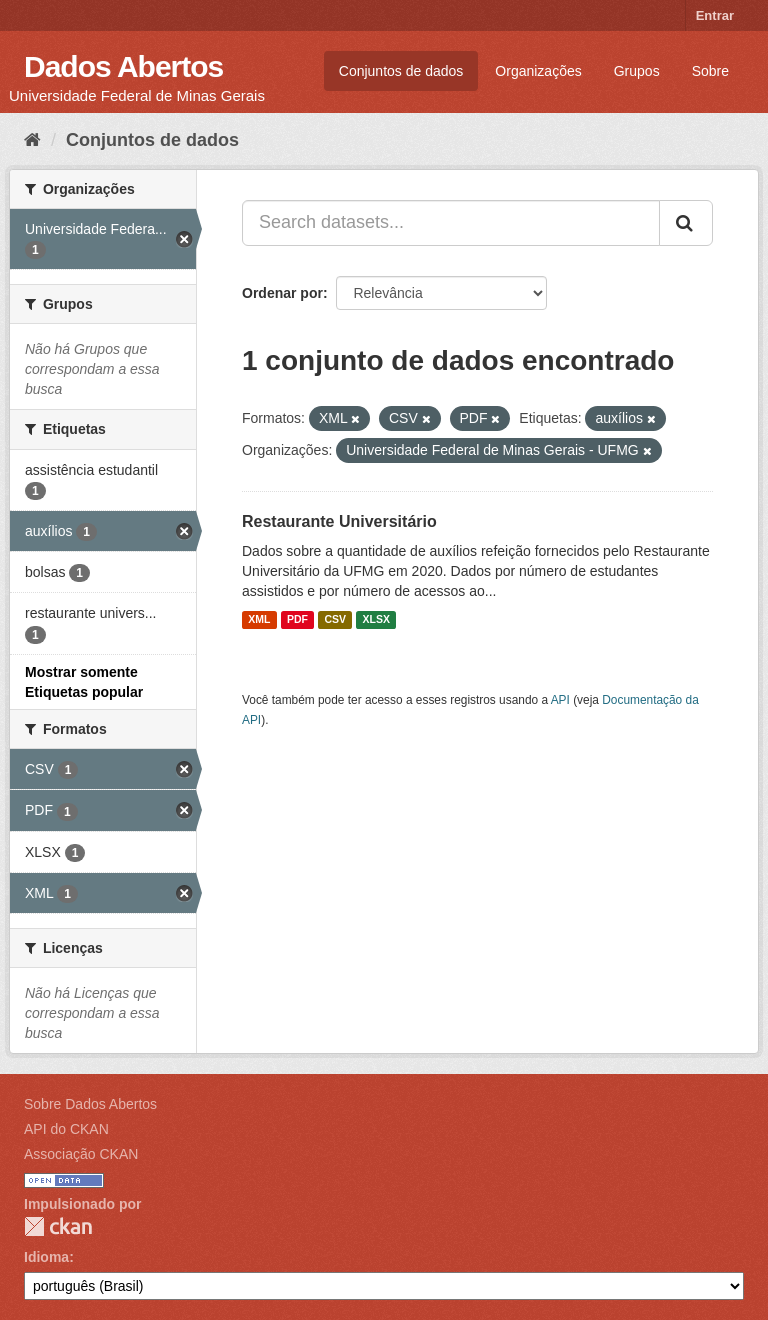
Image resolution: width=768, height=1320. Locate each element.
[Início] (32, 140)
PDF (297, 620)
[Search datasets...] (451, 223)
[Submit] (686, 223)
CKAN (58, 1226)
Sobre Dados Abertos (90, 1104)
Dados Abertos (123, 66)
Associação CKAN (81, 1154)
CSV (335, 620)
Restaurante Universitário (339, 521)
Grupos (637, 71)
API (560, 700)
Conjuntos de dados (401, 71)
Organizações (538, 71)
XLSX (376, 620)
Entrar (715, 15)
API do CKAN (66, 1129)
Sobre (710, 71)
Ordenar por (282, 293)
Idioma (46, 1257)
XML (259, 620)
